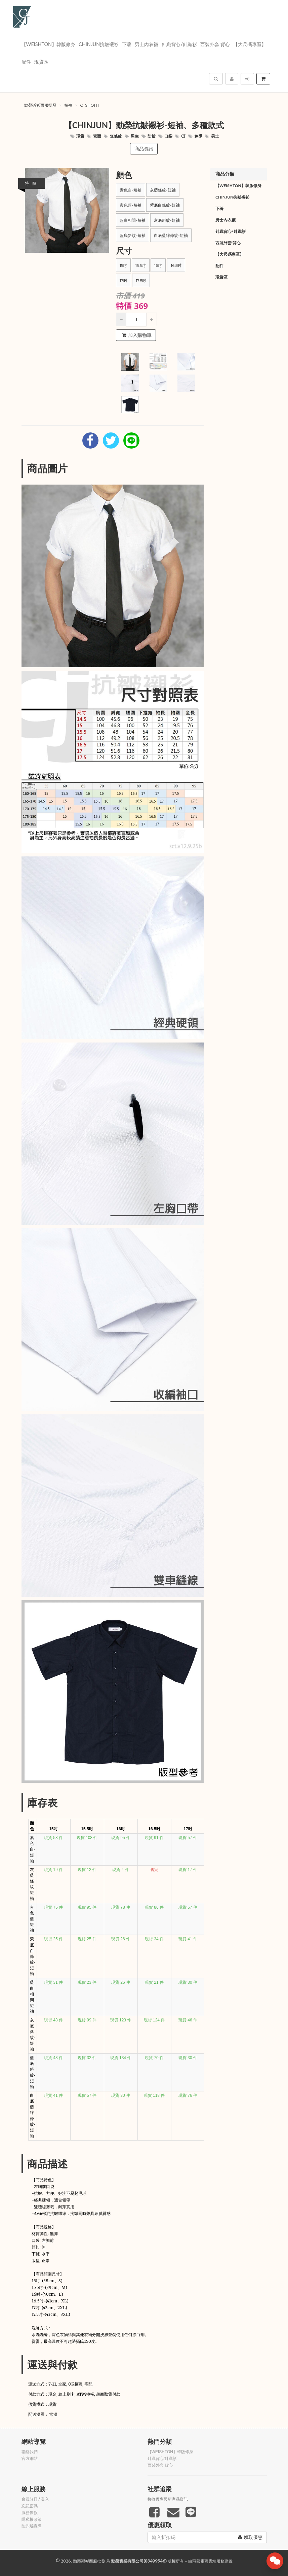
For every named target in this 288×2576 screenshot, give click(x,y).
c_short (89, 105)
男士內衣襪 (146, 44)
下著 (126, 44)
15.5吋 (140, 265)
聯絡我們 (30, 2451)
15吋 (123, 265)
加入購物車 (137, 335)
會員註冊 (30, 2499)
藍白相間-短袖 (133, 220)
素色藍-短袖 (130, 205)
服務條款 (30, 2512)
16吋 (158, 265)
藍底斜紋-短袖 (133, 235)
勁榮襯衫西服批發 (40, 105)
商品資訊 (143, 149)
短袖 (68, 105)
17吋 (123, 280)
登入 (45, 2499)
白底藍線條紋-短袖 (171, 235)
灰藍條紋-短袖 (163, 189)
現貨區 (41, 62)
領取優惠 (250, 2537)
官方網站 (30, 2458)
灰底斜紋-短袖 (167, 220)
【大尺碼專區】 (249, 44)
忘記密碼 (30, 2506)
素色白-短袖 (130, 189)
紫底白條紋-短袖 (165, 205)
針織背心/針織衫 (179, 44)
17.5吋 (141, 280)
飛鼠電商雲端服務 (208, 2561)
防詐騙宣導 (32, 2526)
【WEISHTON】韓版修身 (49, 44)
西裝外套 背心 (215, 44)
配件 (26, 62)
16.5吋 (176, 265)
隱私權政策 (32, 2519)
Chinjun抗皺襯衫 (99, 44)
